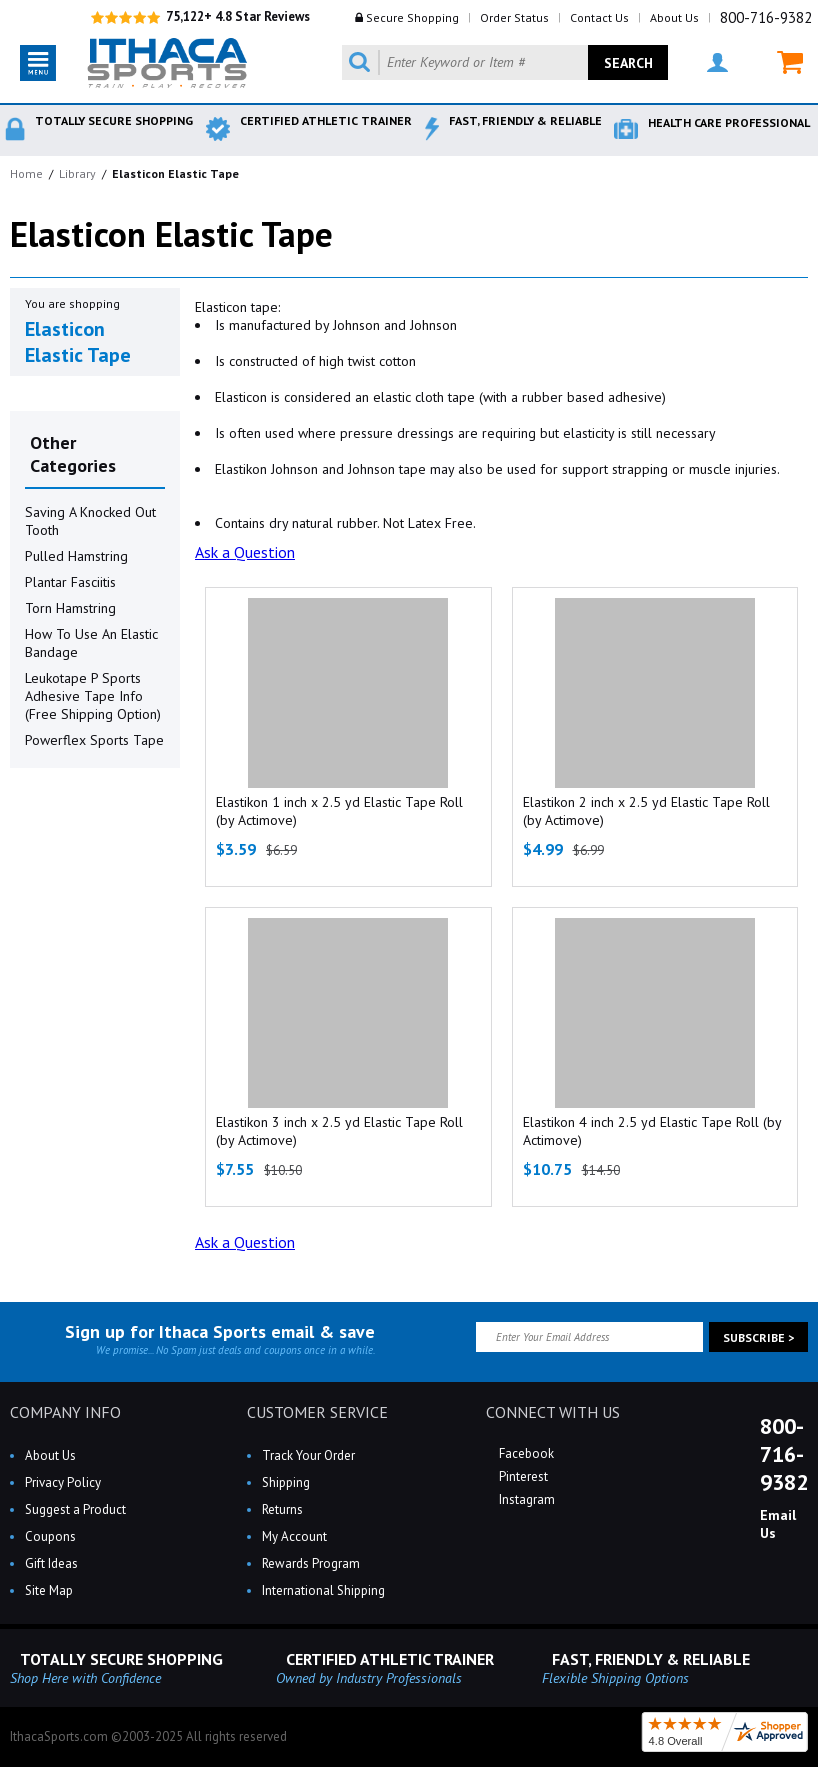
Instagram (525, 1499)
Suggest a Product (75, 1509)
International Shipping (323, 1590)
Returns (282, 1509)
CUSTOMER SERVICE (317, 1412)
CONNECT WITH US (553, 1412)
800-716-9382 (766, 17)
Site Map (49, 1590)
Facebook (525, 1453)
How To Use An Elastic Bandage (91, 643)
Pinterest (522, 1476)
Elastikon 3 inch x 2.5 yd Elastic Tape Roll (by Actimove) (339, 1131)
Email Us (778, 1524)
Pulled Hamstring (76, 556)
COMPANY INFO (65, 1412)
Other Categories (73, 454)
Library (77, 173)
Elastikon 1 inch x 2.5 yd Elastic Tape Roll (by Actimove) (339, 811)
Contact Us (599, 17)
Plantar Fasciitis (70, 582)
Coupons (50, 1536)
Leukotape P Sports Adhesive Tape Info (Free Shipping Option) (93, 696)
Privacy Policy (63, 1482)
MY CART (790, 62)
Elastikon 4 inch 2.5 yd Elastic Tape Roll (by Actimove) (652, 1131)
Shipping (286, 1482)
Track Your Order (308, 1455)
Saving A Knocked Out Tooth (90, 521)
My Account (294, 1536)
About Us (674, 17)
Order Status (514, 17)
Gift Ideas (51, 1563)
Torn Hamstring (70, 608)
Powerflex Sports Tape (94, 740)
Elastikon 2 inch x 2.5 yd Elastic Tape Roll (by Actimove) (646, 811)
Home (26, 173)
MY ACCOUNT (717, 62)
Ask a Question (245, 552)
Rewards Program (311, 1563)
